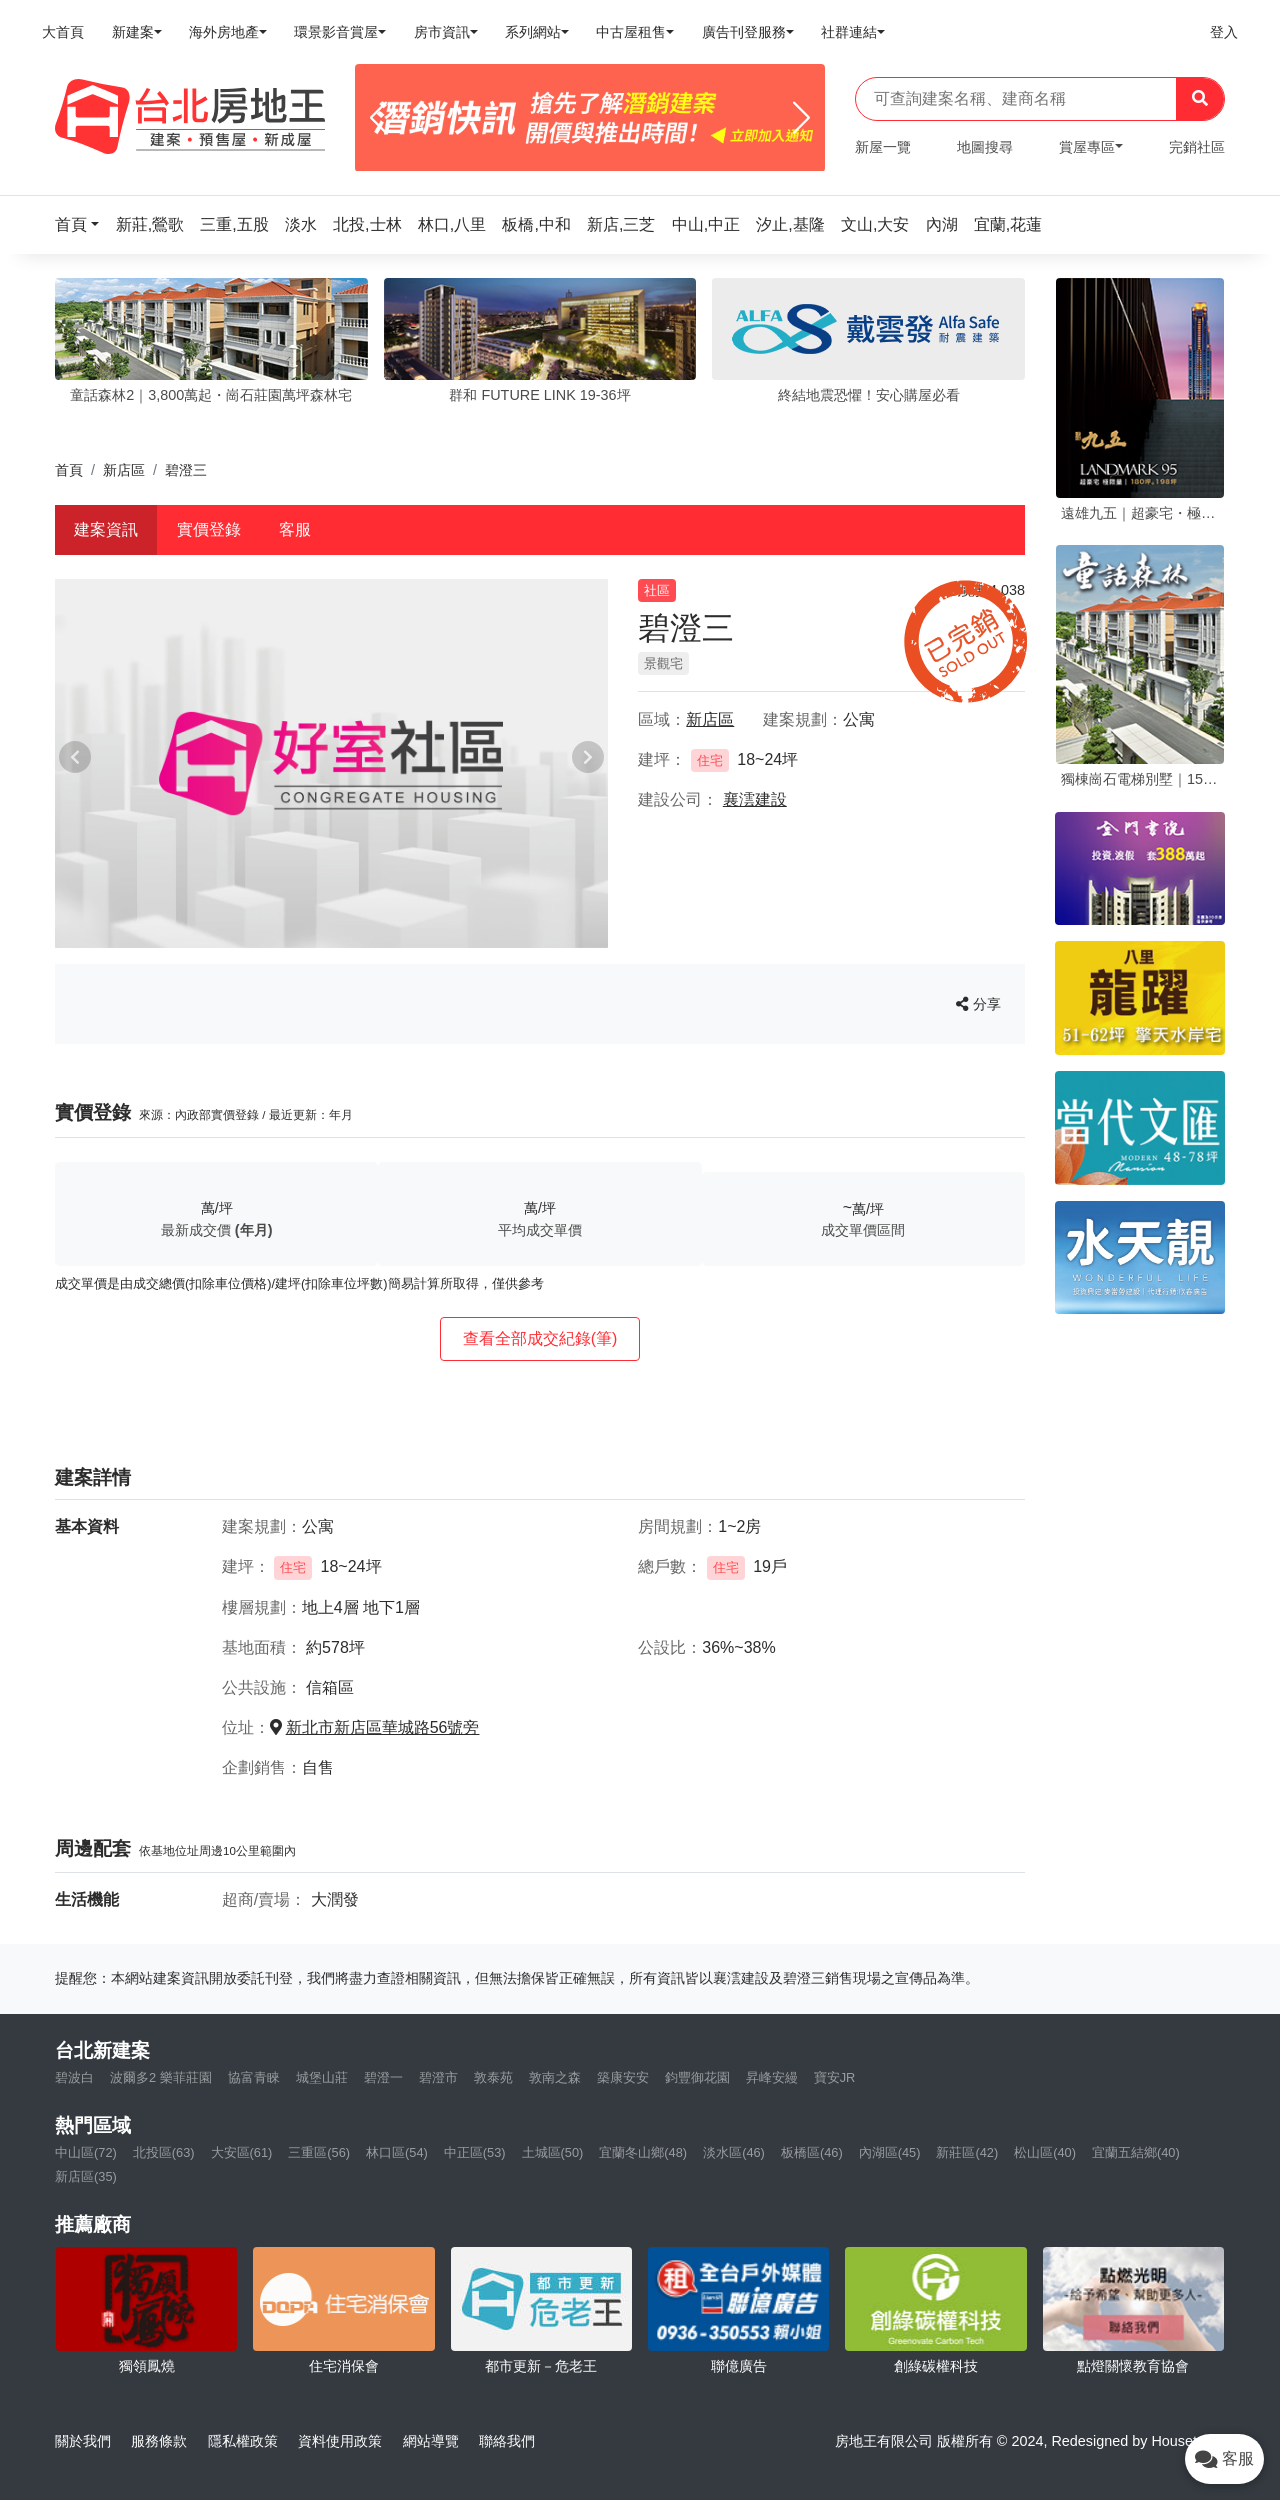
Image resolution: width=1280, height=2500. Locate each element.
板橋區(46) (812, 2152)
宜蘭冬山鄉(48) (643, 2152)
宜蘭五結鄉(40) (1136, 2152)
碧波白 (74, 2077)
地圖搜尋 (985, 147)
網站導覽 (431, 2441)
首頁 (69, 470)
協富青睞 (254, 2077)
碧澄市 (438, 2077)
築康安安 (623, 2077)
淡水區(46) (734, 2152)
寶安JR (835, 2077)
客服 (295, 529)
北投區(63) (164, 2152)
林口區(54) (397, 2152)
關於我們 (83, 2441)
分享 (978, 1004)
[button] (83, 224)
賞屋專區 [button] (1087, 147)
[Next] (801, 118)
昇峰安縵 (772, 2077)
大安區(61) (242, 2152)
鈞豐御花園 (697, 2077)
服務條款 (159, 2441)
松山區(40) (1045, 2152)
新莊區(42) (967, 2152)
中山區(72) (86, 2152)
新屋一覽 (883, 147)
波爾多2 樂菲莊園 (161, 2077)
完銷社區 (1197, 147)
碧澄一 (383, 2077)
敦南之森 (555, 2077)
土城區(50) (553, 2152)
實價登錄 (209, 529)
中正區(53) (475, 2152)
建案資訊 (106, 529)
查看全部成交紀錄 (540, 1338)
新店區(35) (86, 2176)
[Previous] (378, 118)
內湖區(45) (890, 2152)
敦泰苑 (493, 2077)
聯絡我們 (507, 2441)
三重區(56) (319, 2152)
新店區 (124, 470)
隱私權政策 (243, 2441)
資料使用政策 (340, 2441)
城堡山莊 (322, 2077)
